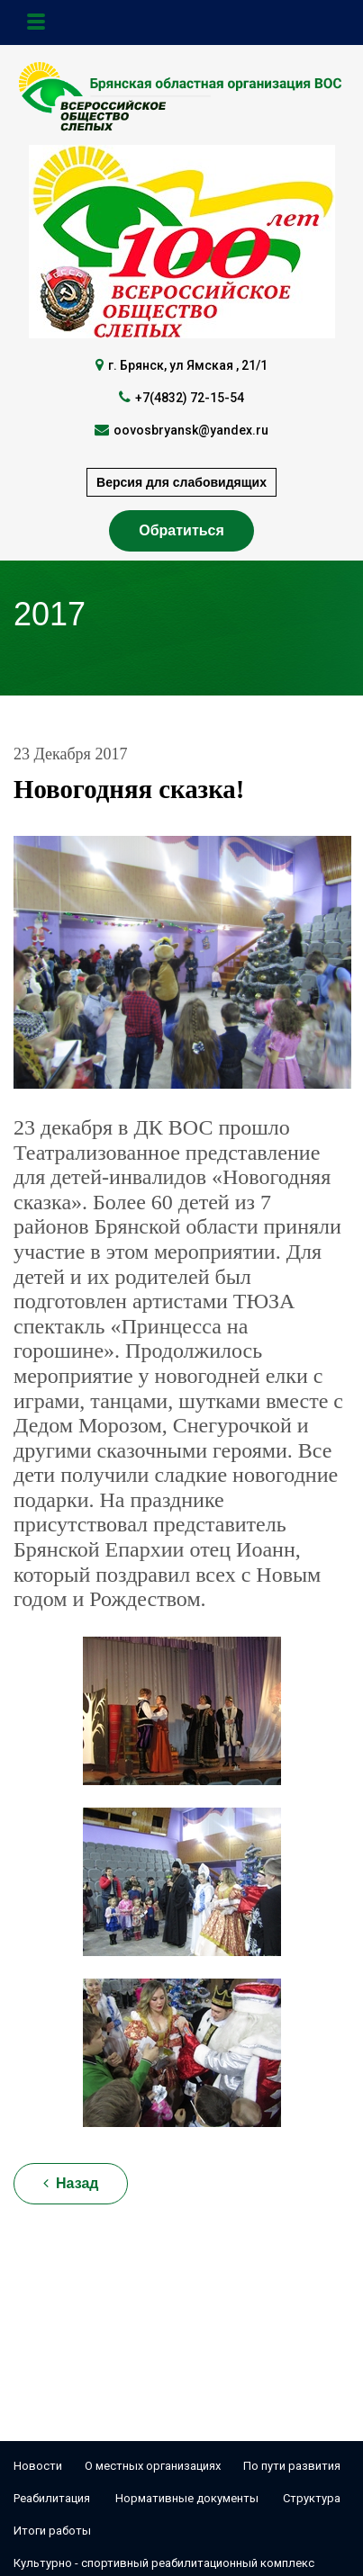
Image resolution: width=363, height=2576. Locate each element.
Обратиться (181, 530)
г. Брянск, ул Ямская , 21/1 (188, 365)
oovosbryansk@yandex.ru (190, 430)
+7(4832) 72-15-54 (189, 397)
